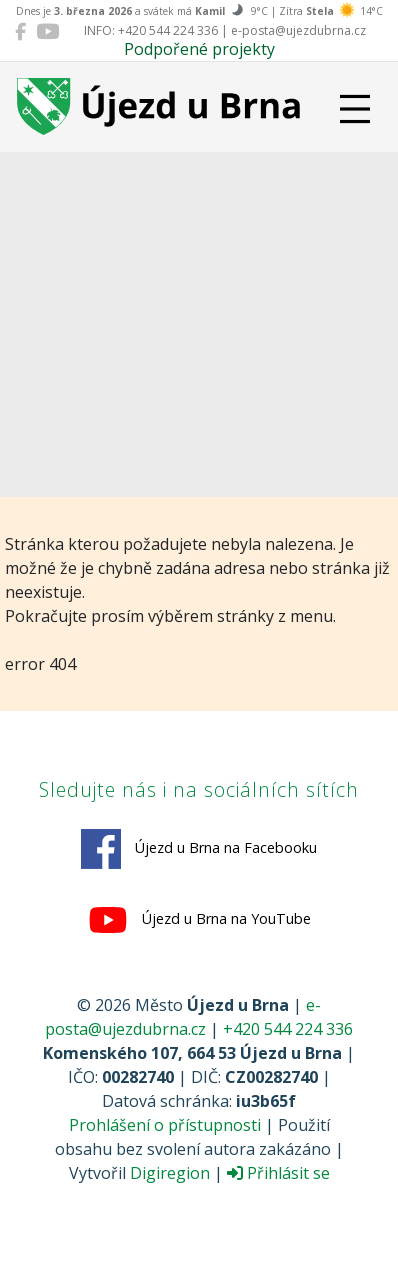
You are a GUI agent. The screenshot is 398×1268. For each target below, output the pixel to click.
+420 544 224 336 (288, 1029)
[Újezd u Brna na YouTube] (47, 31)
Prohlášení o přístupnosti (165, 1125)
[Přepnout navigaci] (355, 109)
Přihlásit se (278, 1173)
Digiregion (170, 1173)
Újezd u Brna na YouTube (199, 920)
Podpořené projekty (199, 49)
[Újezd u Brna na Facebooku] (20, 31)
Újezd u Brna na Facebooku (199, 849)
